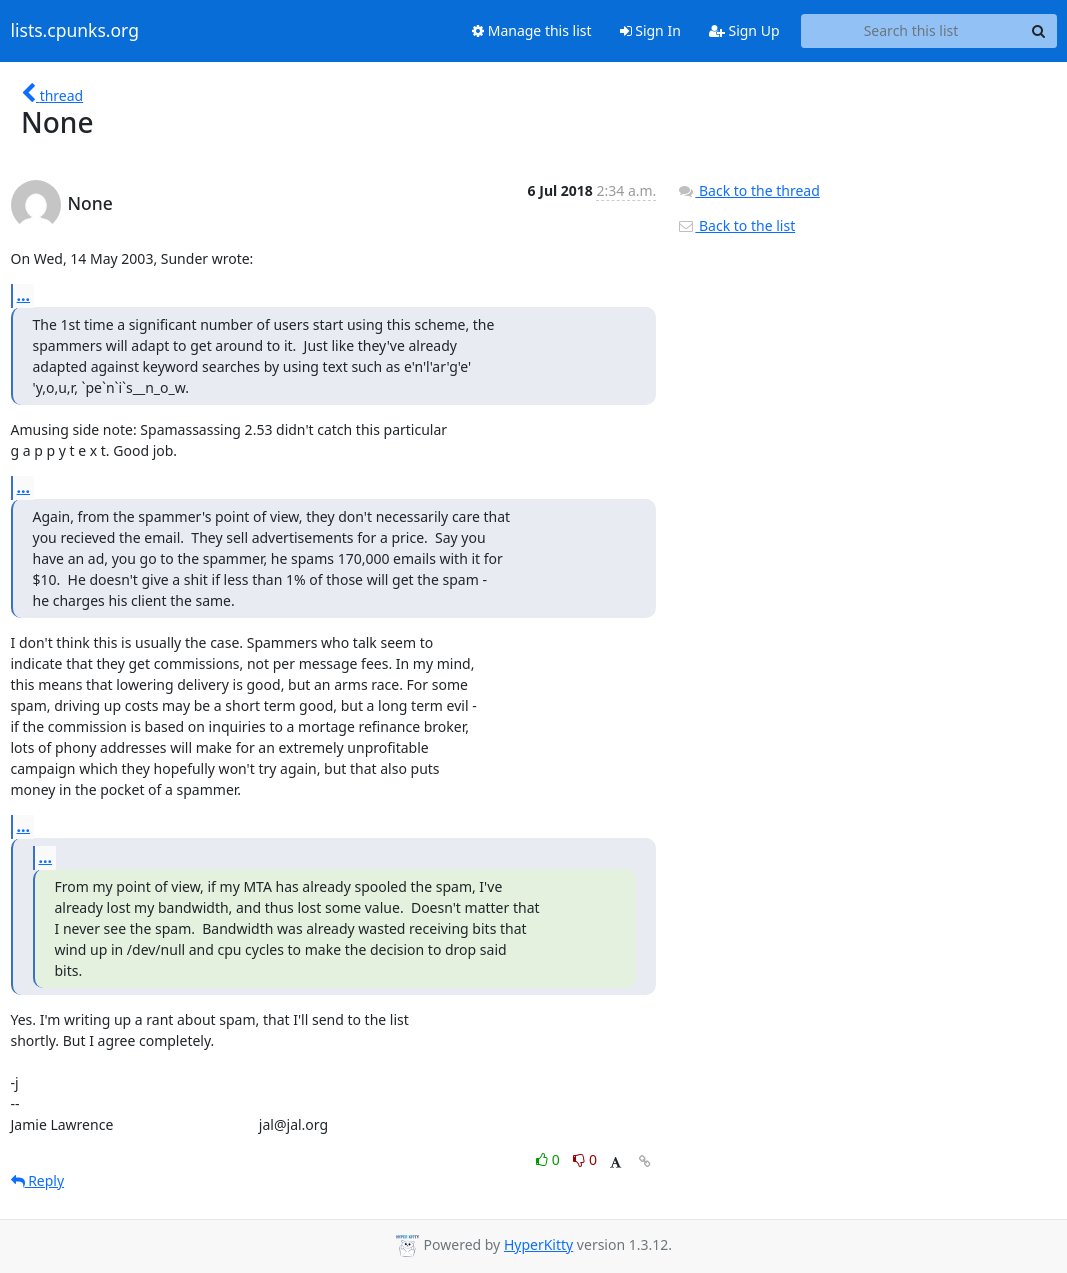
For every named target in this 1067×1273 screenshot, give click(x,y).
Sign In (650, 30)
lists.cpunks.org (75, 31)
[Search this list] (911, 31)
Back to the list (736, 225)
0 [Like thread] (549, 1159)
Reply (38, 1180)
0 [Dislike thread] (585, 1159)
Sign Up (744, 30)
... (24, 295)
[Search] (1039, 31)
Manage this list (532, 30)
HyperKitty (538, 1244)
